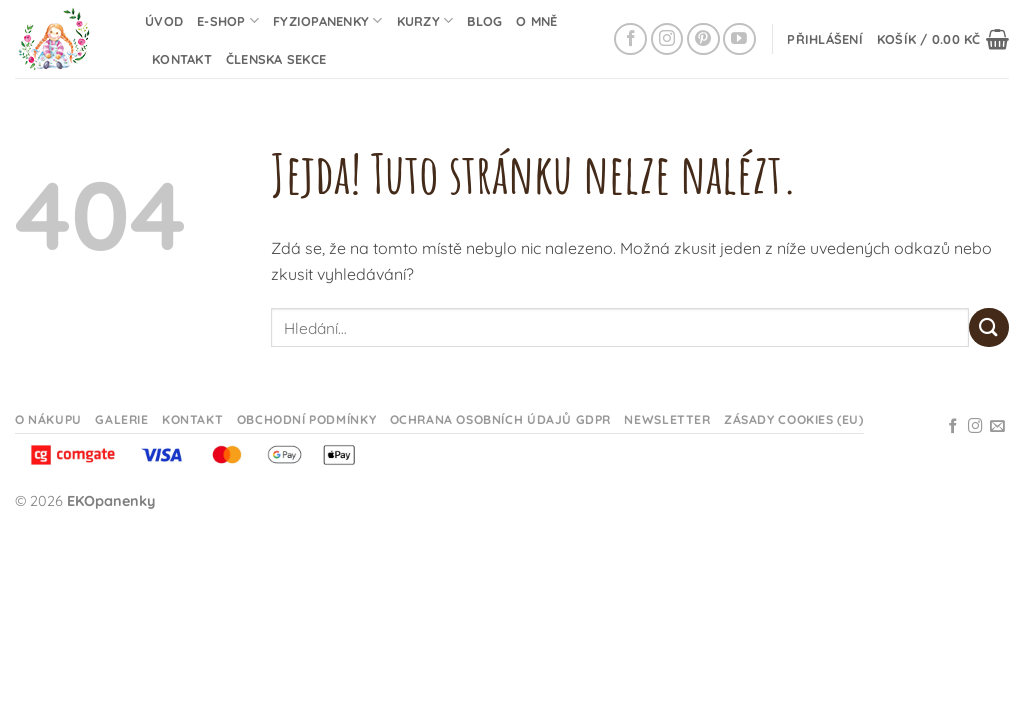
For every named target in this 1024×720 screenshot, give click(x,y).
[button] (825, 39)
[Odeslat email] (997, 427)
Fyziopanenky (328, 20)
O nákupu (48, 419)
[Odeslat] (989, 327)
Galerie (121, 419)
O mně (536, 21)
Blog (484, 21)
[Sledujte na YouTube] (739, 39)
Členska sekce (276, 59)
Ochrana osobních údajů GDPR (501, 419)
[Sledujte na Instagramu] (667, 39)
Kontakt (182, 59)
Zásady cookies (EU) (794, 419)
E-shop (228, 20)
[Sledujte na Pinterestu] (703, 39)
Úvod (164, 21)
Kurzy (425, 20)
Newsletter (667, 419)
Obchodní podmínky (306, 419)
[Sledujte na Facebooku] (630, 39)
